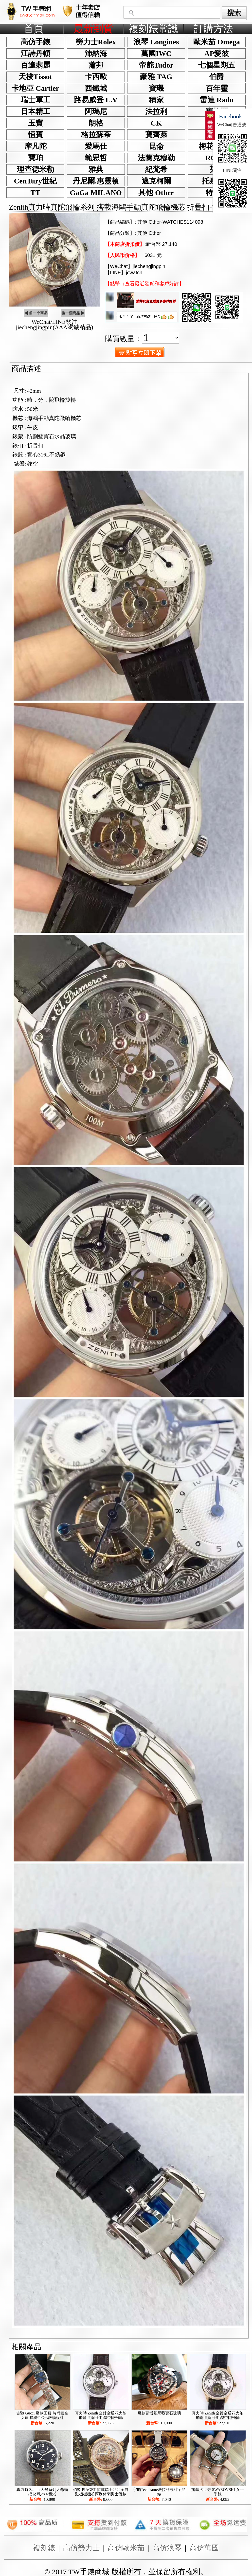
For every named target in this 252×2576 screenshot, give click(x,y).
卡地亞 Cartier (35, 88)
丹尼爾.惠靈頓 (96, 181)
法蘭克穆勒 (156, 158)
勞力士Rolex (96, 42)
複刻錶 (44, 2548)
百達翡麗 (35, 65)
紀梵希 (156, 169)
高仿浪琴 (167, 2548)
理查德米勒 (35, 169)
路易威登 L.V (96, 100)
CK (156, 123)
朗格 (96, 123)
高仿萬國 (204, 2548)
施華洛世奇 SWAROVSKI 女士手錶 (217, 2491)
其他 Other (156, 192)
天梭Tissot (35, 77)
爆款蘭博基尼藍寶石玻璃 (159, 2413)
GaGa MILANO (96, 192)
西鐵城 (96, 88)
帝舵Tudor (156, 65)
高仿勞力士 (81, 2548)
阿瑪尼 (96, 111)
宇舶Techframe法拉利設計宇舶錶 (159, 2491)
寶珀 (35, 158)
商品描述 (26, 368)
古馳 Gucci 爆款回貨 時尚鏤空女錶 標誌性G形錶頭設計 (42, 2415)
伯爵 (216, 77)
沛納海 (96, 53)
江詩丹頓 (35, 53)
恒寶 (35, 134)
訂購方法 (213, 28)
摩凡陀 (35, 146)
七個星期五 (216, 65)
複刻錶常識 (153, 28)
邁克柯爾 (156, 181)
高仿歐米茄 (126, 2548)
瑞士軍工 (35, 100)
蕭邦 (96, 65)
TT (35, 192)
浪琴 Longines (156, 42)
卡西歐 (96, 77)
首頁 (33, 28)
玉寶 (35, 123)
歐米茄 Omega (216, 42)
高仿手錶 (35, 42)
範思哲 (96, 158)
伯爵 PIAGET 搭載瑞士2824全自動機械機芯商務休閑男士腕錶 (100, 2491)
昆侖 (156, 146)
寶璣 (156, 88)
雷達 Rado (217, 100)
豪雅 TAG (156, 77)
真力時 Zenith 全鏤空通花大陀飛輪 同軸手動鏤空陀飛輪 (101, 2415)
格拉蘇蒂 (96, 134)
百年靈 (217, 88)
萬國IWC (156, 53)
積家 (156, 100)
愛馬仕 (96, 146)
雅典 (96, 169)
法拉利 (156, 111)
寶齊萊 (156, 134)
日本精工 (35, 111)
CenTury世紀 (35, 181)
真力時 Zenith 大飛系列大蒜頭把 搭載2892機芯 (42, 2491)
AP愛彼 (216, 53)
